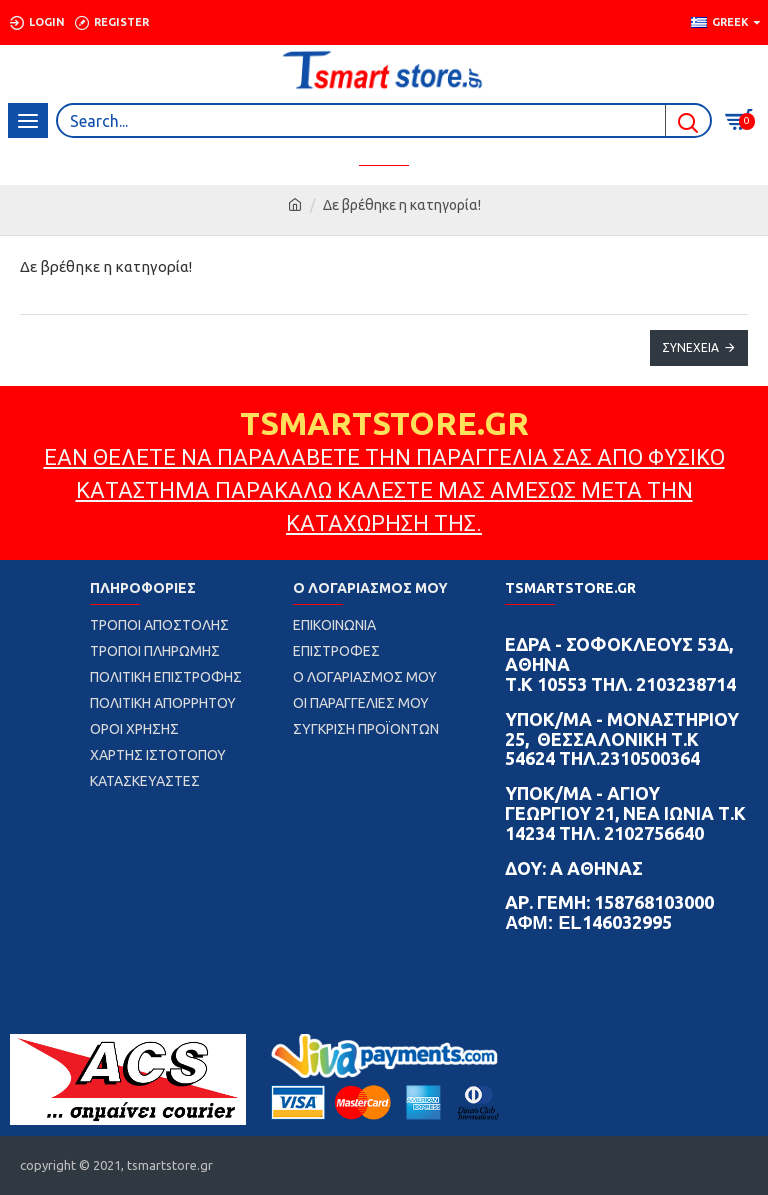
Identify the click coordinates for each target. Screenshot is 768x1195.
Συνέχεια (690, 347)
